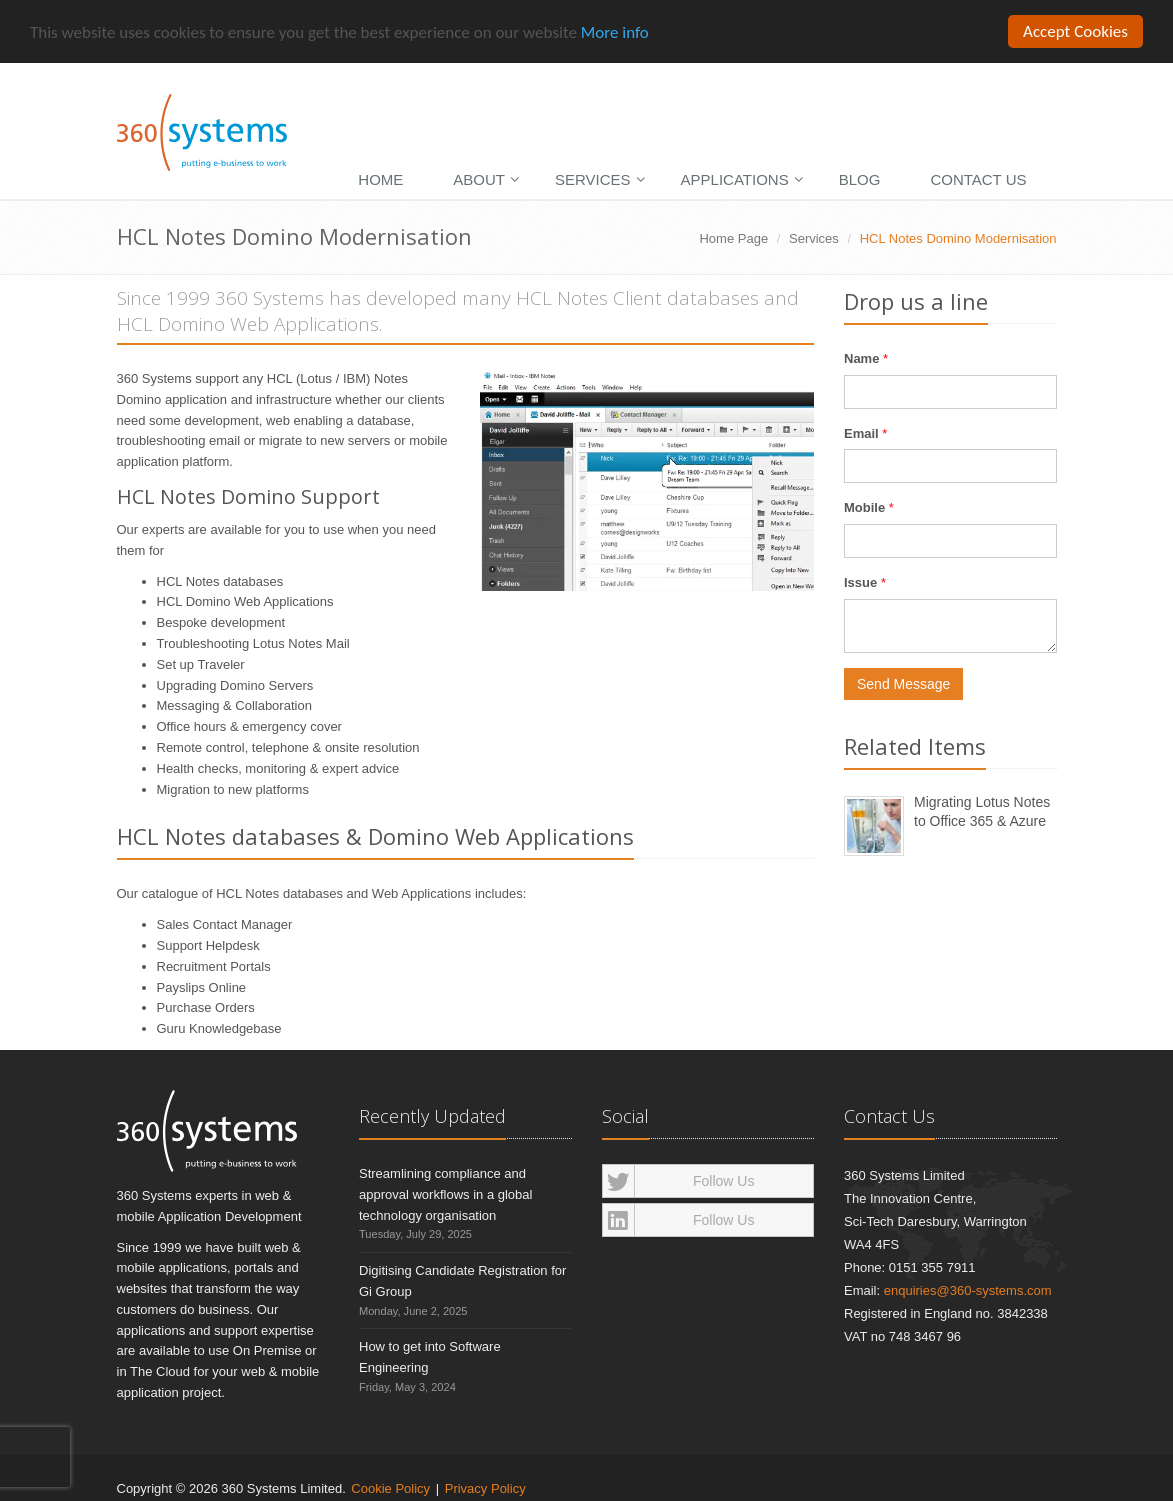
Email (861, 432)
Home (380, 179)
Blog (860, 179)
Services (593, 179)
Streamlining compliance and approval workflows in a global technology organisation (445, 1194)
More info (615, 31)
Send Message (903, 684)
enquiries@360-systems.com (968, 1290)
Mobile (864, 507)
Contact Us (978, 179)
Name (861, 358)
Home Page (733, 238)
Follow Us (679, 1181)
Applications (735, 179)
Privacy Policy (485, 1487)
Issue (860, 582)
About (479, 179)
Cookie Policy (390, 1487)
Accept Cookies (1075, 31)
